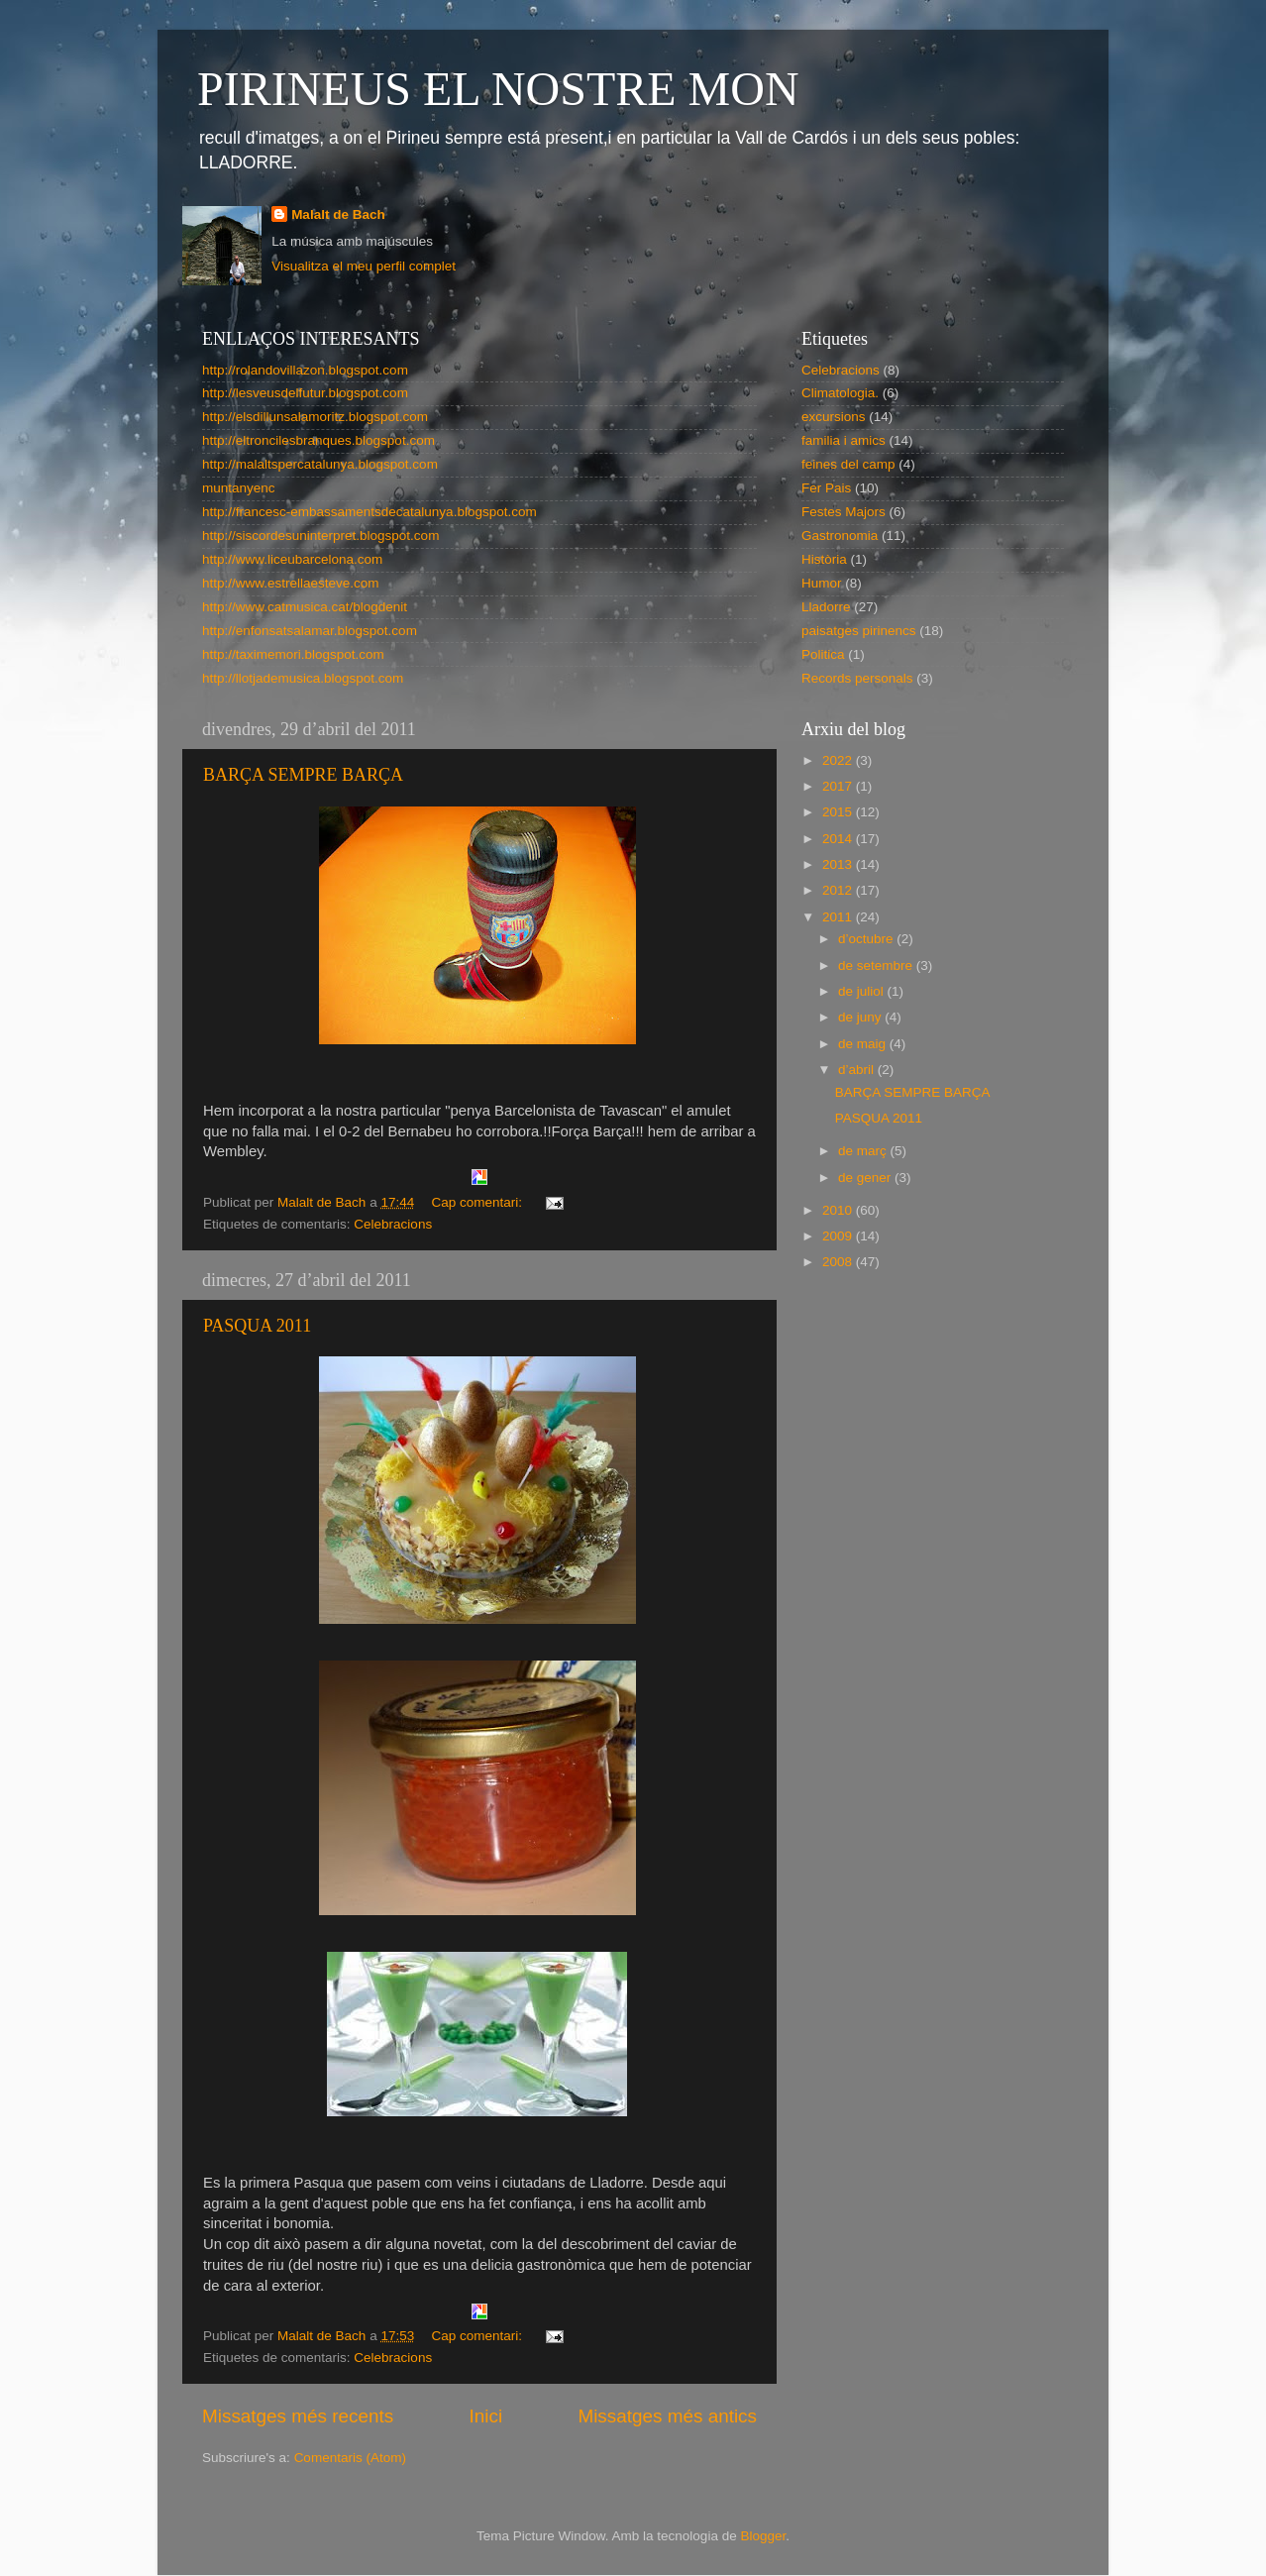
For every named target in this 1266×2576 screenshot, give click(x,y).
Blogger (763, 2535)
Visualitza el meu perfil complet (363, 266)
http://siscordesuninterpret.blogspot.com (320, 535)
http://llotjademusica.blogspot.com (302, 678)
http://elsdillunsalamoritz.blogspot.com (315, 416)
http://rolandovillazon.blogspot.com (305, 370)
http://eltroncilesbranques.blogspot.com (318, 440)
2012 (839, 890)
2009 (839, 1236)
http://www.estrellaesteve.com (290, 583)
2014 (839, 838)
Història (824, 559)
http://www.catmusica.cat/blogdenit (304, 606)
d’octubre (867, 938)
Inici (486, 2416)
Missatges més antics (667, 2416)
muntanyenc (238, 488)
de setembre (877, 965)
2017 (839, 786)
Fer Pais (826, 488)
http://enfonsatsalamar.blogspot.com (309, 630)
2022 (839, 760)
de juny (861, 1017)
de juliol (863, 991)
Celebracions (393, 1224)
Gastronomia (839, 535)
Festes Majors (843, 511)
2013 (839, 864)
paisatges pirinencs (858, 630)
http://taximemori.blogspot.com (293, 654)
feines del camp (848, 464)
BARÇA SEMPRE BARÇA (303, 775)
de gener (866, 1177)
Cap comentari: (478, 1202)
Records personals (857, 678)
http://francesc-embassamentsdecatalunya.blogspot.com (369, 511)
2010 (839, 1210)
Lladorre (826, 606)
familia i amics (843, 440)
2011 (839, 917)
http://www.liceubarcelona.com (292, 559)
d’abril (858, 1069)
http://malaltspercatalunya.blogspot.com (320, 464)
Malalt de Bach (338, 214)
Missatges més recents (297, 2416)
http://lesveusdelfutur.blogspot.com (305, 392)
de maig (864, 1043)
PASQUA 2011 (257, 1326)
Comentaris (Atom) (350, 2457)
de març (864, 1150)
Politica (823, 654)
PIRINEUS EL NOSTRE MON (498, 88)
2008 (839, 1261)
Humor (821, 583)
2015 (839, 812)
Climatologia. (840, 392)
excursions (833, 416)
